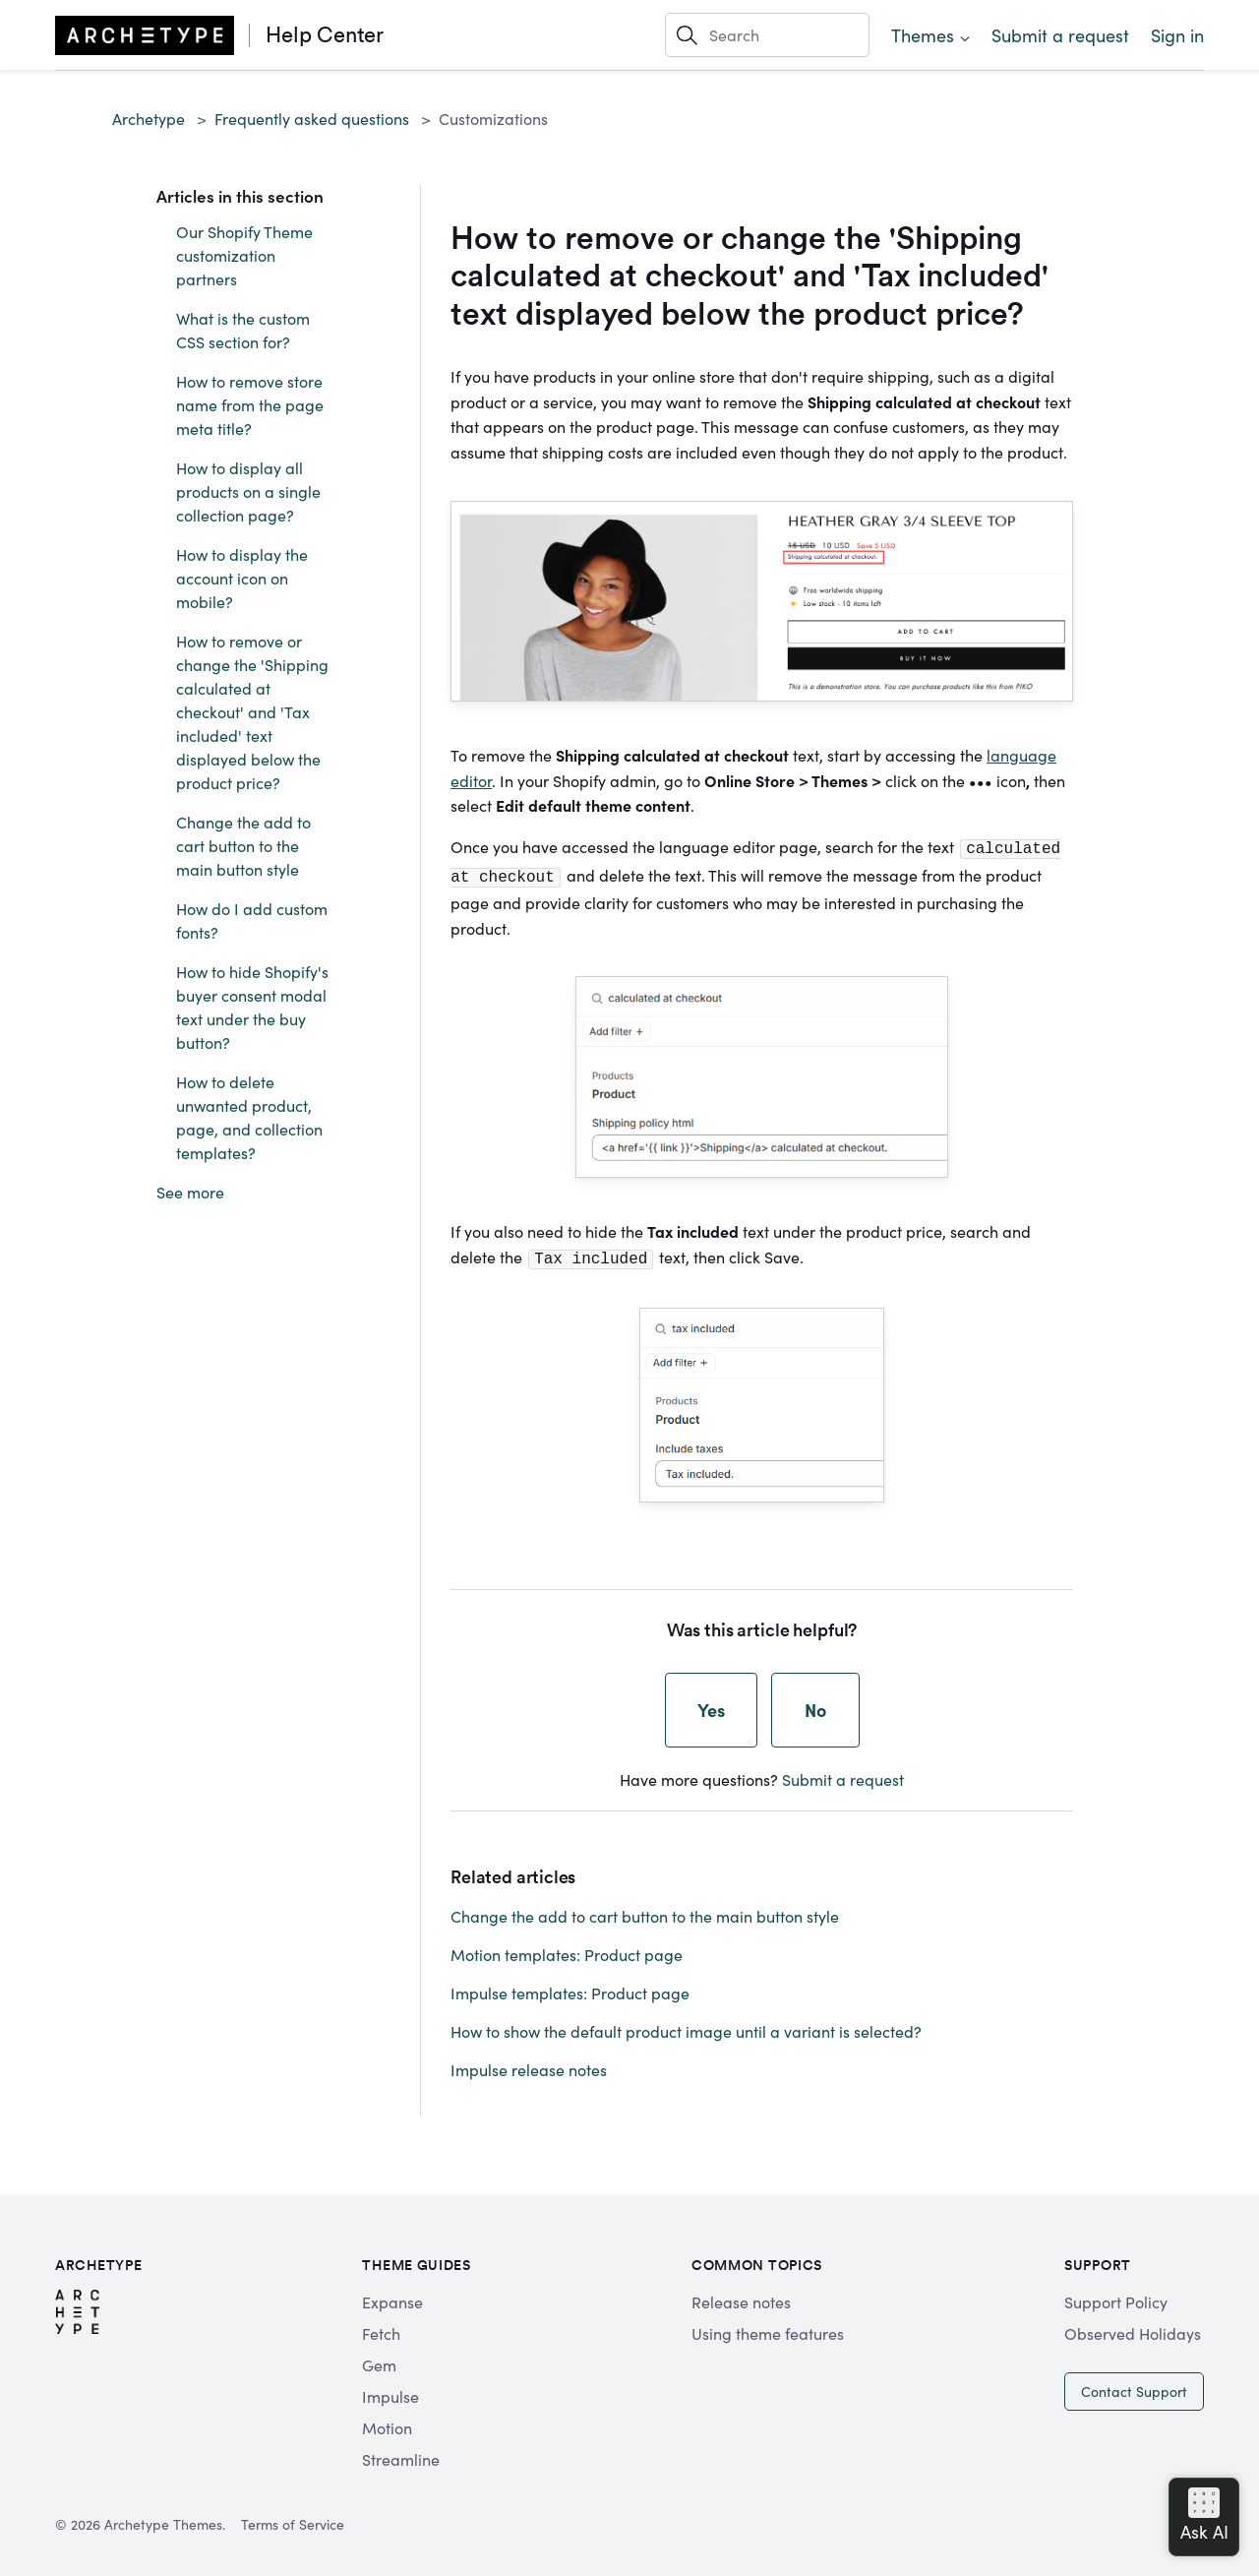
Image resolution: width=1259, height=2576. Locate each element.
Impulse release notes (528, 2063)
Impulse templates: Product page (569, 1986)
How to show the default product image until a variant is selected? (686, 2025)
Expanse (392, 2295)
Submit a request (1060, 35)
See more (190, 1191)
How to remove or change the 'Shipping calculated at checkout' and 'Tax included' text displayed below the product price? (252, 711)
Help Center (325, 34)
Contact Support (1134, 2385)
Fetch (381, 2327)
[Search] (767, 34)
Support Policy (1116, 2295)
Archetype (148, 118)
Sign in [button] (1177, 35)
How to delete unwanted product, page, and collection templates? (249, 1117)
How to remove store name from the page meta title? (250, 404)
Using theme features (767, 2327)
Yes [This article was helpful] (711, 1703)
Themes (922, 35)
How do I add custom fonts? (252, 920)
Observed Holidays (1132, 2327)
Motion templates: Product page (566, 1948)
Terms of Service (292, 2518)
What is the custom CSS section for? (243, 329)
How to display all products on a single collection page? (248, 491)
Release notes (741, 2295)
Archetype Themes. (164, 2518)
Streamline (401, 2453)
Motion (387, 2421)
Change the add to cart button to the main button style (243, 845)
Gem (379, 2358)
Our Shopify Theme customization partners (244, 254)
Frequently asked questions (311, 118)
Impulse (390, 2390)
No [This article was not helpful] (815, 1703)
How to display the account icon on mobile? (242, 577)
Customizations (493, 118)
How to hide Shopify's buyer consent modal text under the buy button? (252, 1006)
